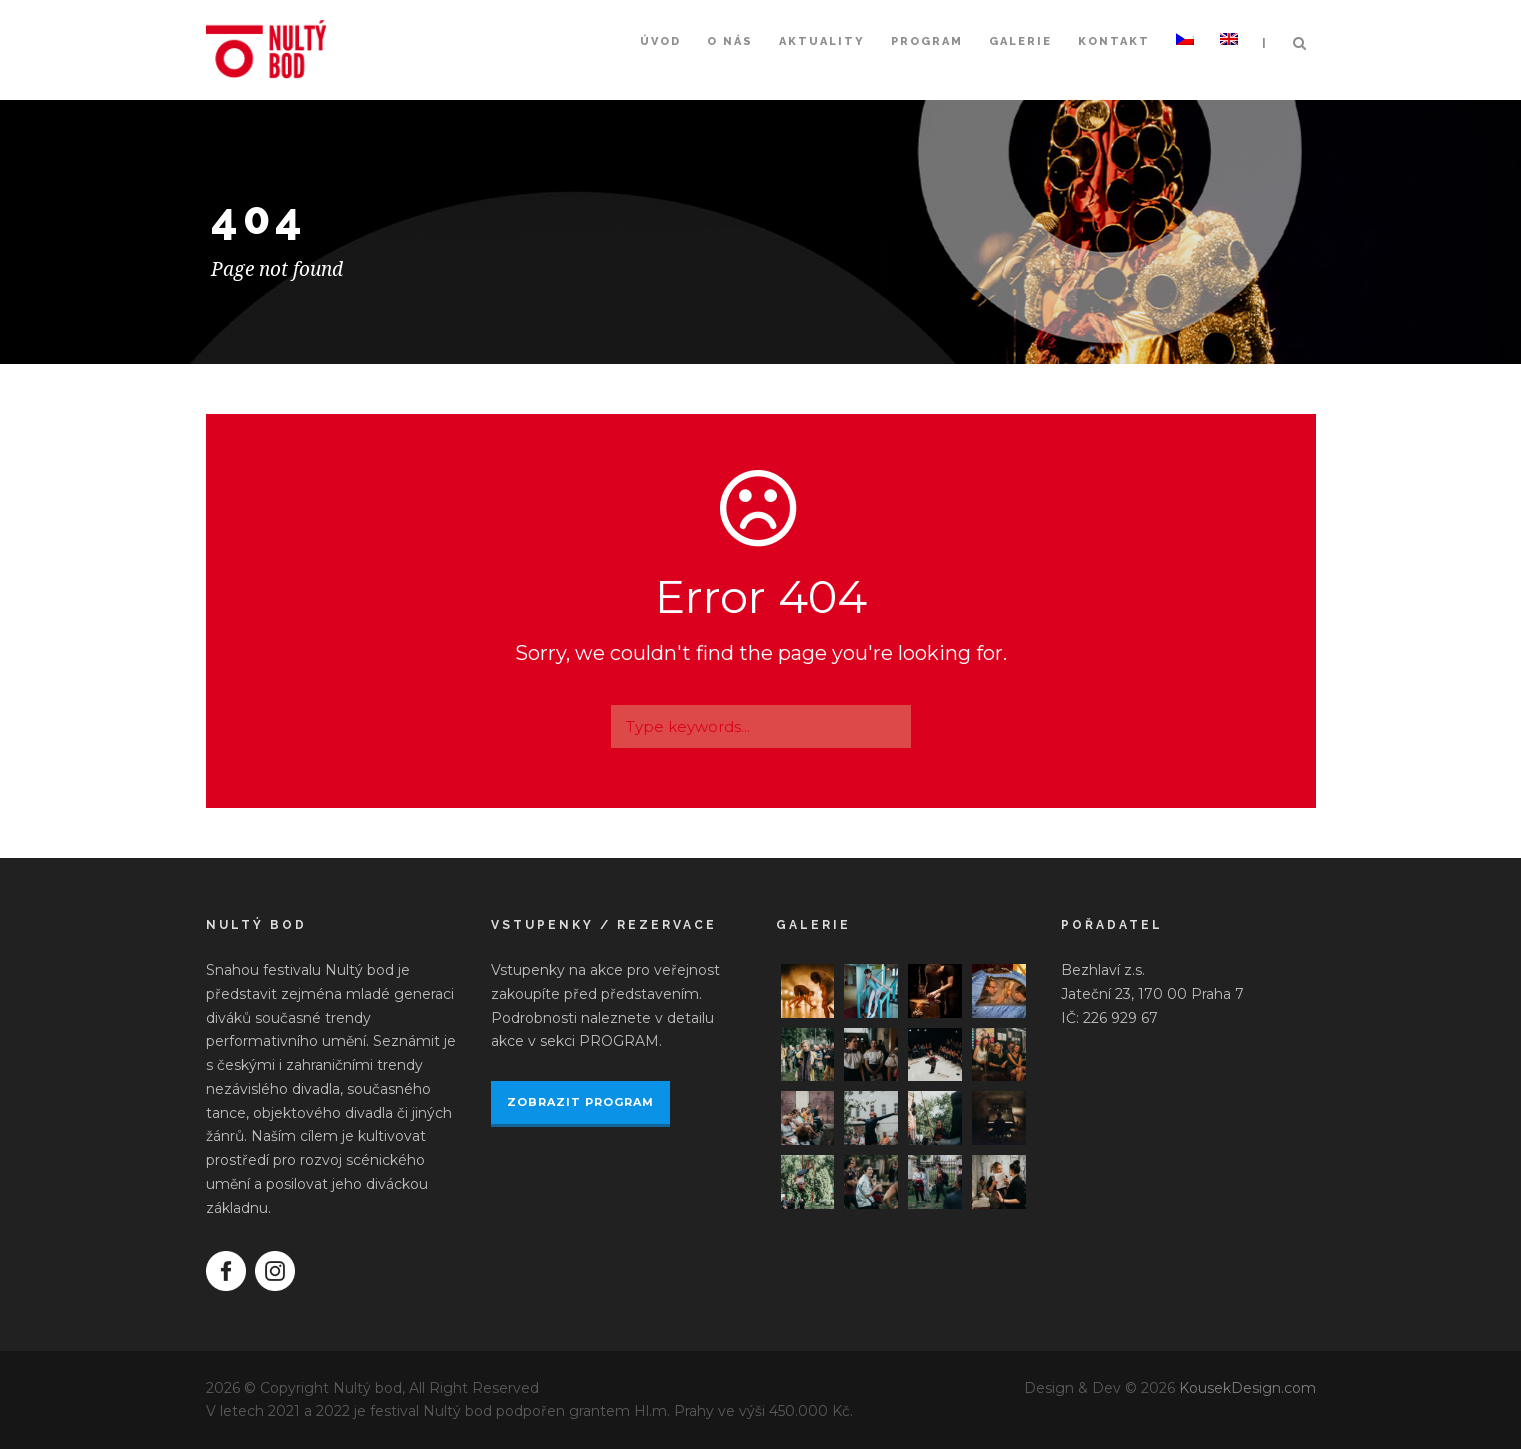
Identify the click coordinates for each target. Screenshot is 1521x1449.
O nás (730, 41)
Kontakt (1114, 41)
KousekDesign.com (1247, 1388)
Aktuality (822, 41)
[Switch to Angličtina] (1229, 61)
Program (927, 41)
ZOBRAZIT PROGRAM (580, 1102)
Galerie (1020, 41)
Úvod (660, 41)
